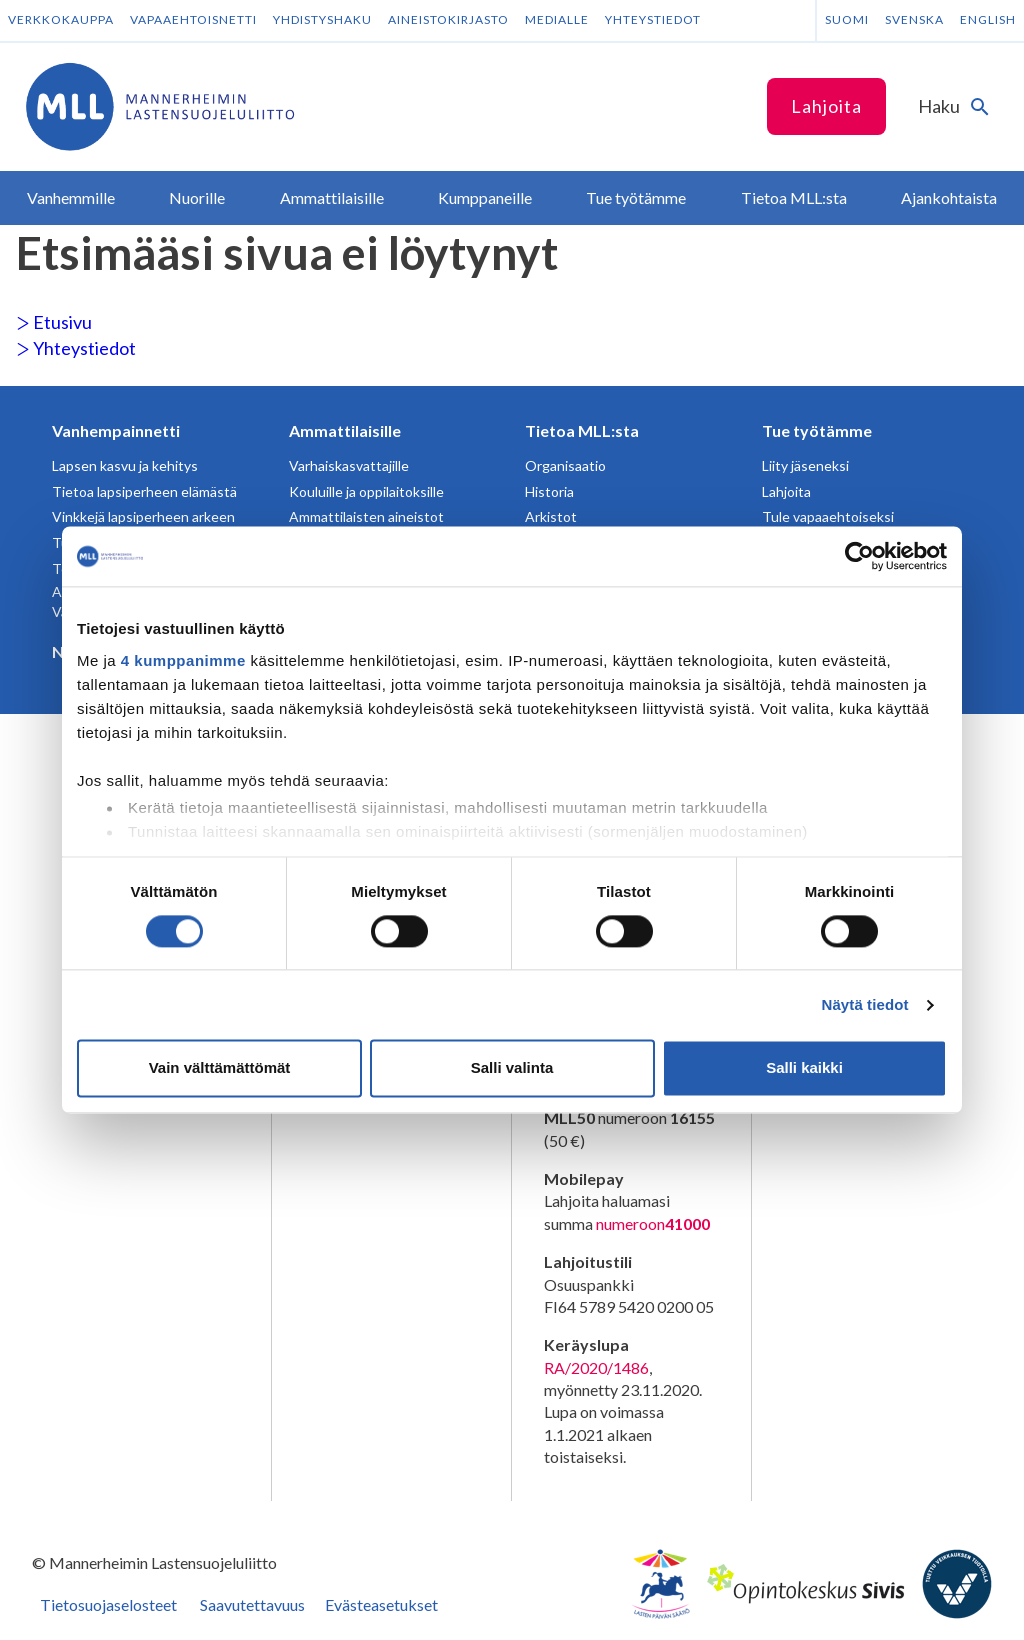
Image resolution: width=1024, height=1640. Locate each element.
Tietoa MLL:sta (582, 430)
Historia (549, 491)
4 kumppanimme (183, 660)
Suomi (847, 19)
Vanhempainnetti (116, 430)
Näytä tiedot (865, 1004)
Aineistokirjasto (448, 19)
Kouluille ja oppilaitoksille (366, 491)
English (988, 19)
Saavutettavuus (252, 1604)
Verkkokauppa (61, 19)
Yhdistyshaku (322, 19)
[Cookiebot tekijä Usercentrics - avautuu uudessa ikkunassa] (859, 556)
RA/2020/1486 (596, 1367)
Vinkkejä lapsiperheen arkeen (143, 516)
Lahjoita (826, 106)
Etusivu (54, 322)
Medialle (557, 19)
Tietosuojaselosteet (108, 1604)
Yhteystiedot (653, 19)
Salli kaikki (804, 1068)
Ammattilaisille (345, 430)
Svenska (914, 19)
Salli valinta (512, 1068)
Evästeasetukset (381, 1604)
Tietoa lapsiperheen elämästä (144, 491)
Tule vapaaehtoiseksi (828, 516)
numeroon (653, 1224)
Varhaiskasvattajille (349, 465)
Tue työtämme (817, 430)
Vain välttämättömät (220, 1068)
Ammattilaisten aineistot (366, 516)
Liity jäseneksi (805, 465)
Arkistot (551, 516)
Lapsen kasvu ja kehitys (125, 465)
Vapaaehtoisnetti (193, 19)
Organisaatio (565, 465)
